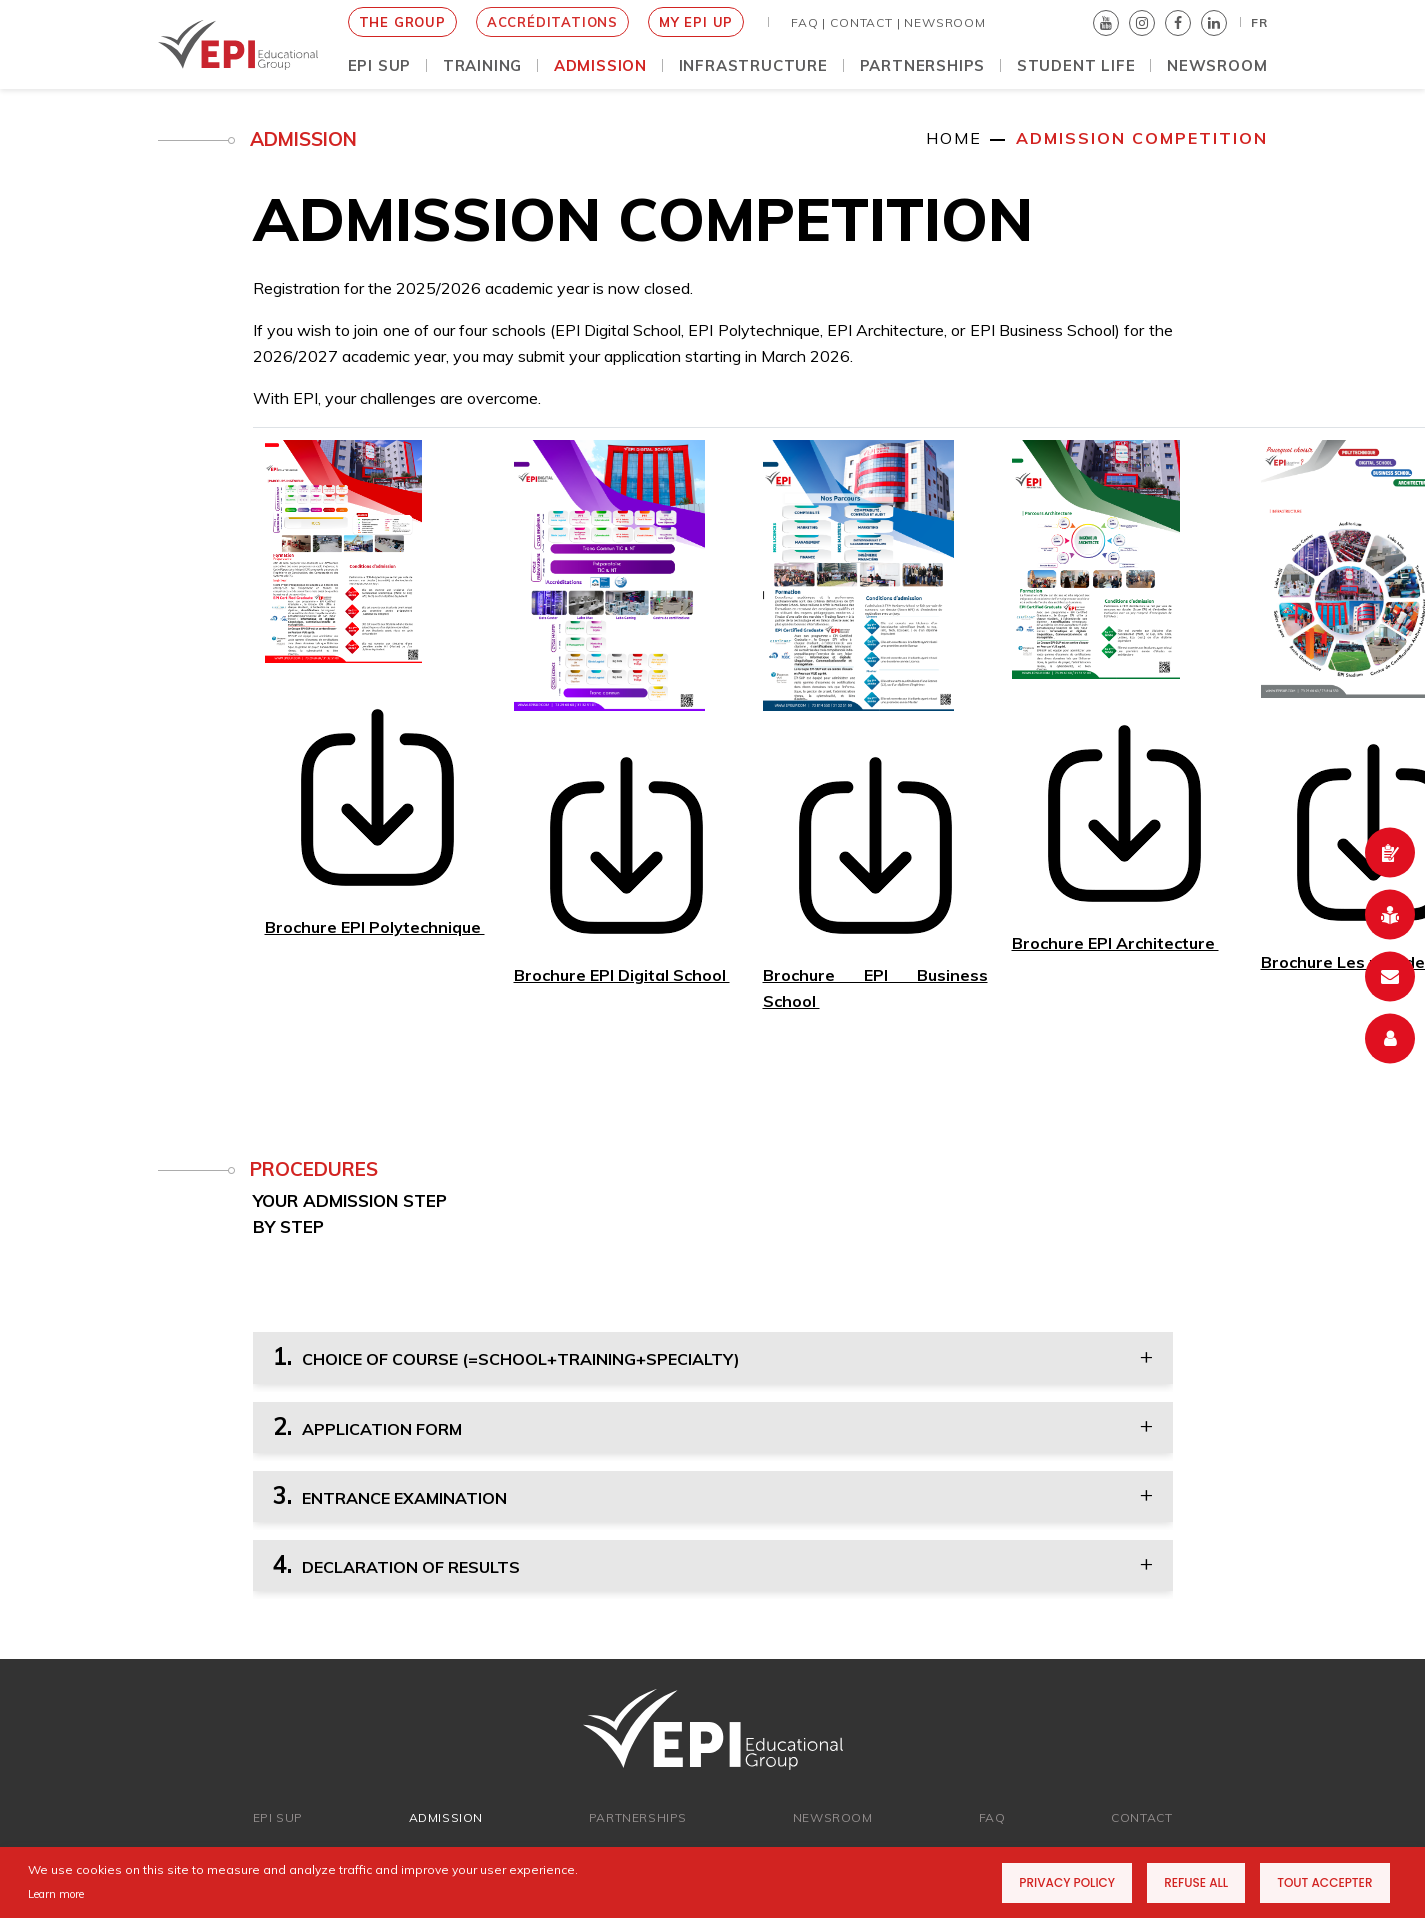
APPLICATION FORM (367, 1426)
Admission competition (1142, 138)
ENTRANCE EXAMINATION (390, 1495)
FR (1259, 22)
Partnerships (638, 1817)
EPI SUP (278, 1817)
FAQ (992, 1817)
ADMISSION (446, 1817)
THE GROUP (402, 22)
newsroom (833, 1817)
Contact (1141, 1817)
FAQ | (808, 22)
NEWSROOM (944, 22)
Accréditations (552, 22)
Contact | (865, 22)
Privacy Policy (1067, 1882)
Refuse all (1196, 1882)
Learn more (56, 1894)
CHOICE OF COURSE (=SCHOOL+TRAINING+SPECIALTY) (506, 1356)
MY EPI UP (696, 22)
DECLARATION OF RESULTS (396, 1564)
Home (954, 138)
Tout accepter (1324, 1882)
